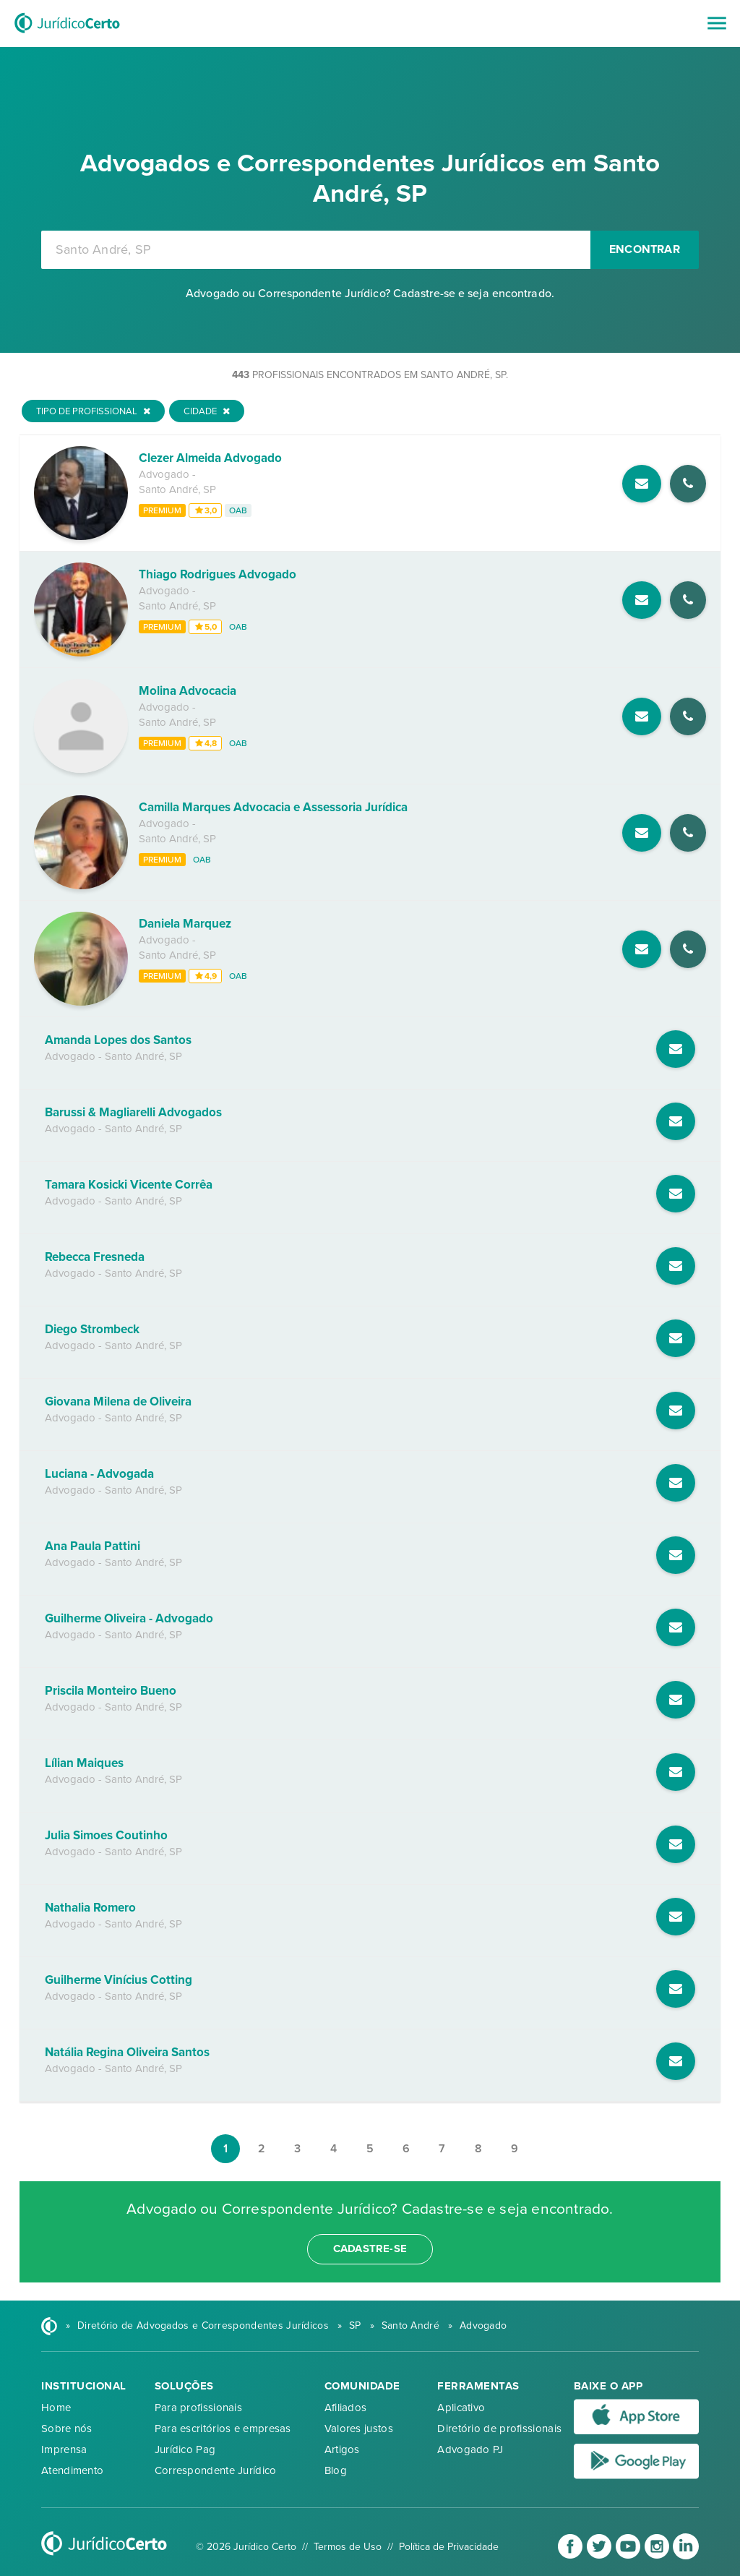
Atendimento (72, 2470)
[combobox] (315, 250)
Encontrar (644, 249)
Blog (335, 2470)
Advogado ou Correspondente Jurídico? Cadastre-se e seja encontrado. (370, 293)
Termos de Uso (348, 2547)
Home (56, 2407)
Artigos (342, 2449)
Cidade (207, 411)
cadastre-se (370, 2248)
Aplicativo (461, 2407)
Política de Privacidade (449, 2547)
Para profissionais (198, 2407)
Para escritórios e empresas (223, 2428)
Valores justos (358, 2428)
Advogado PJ (470, 2449)
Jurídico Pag (185, 2449)
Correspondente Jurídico (216, 2470)
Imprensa (64, 2449)
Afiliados (345, 2407)
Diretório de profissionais (499, 2428)
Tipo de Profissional (93, 411)
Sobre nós (66, 2428)
